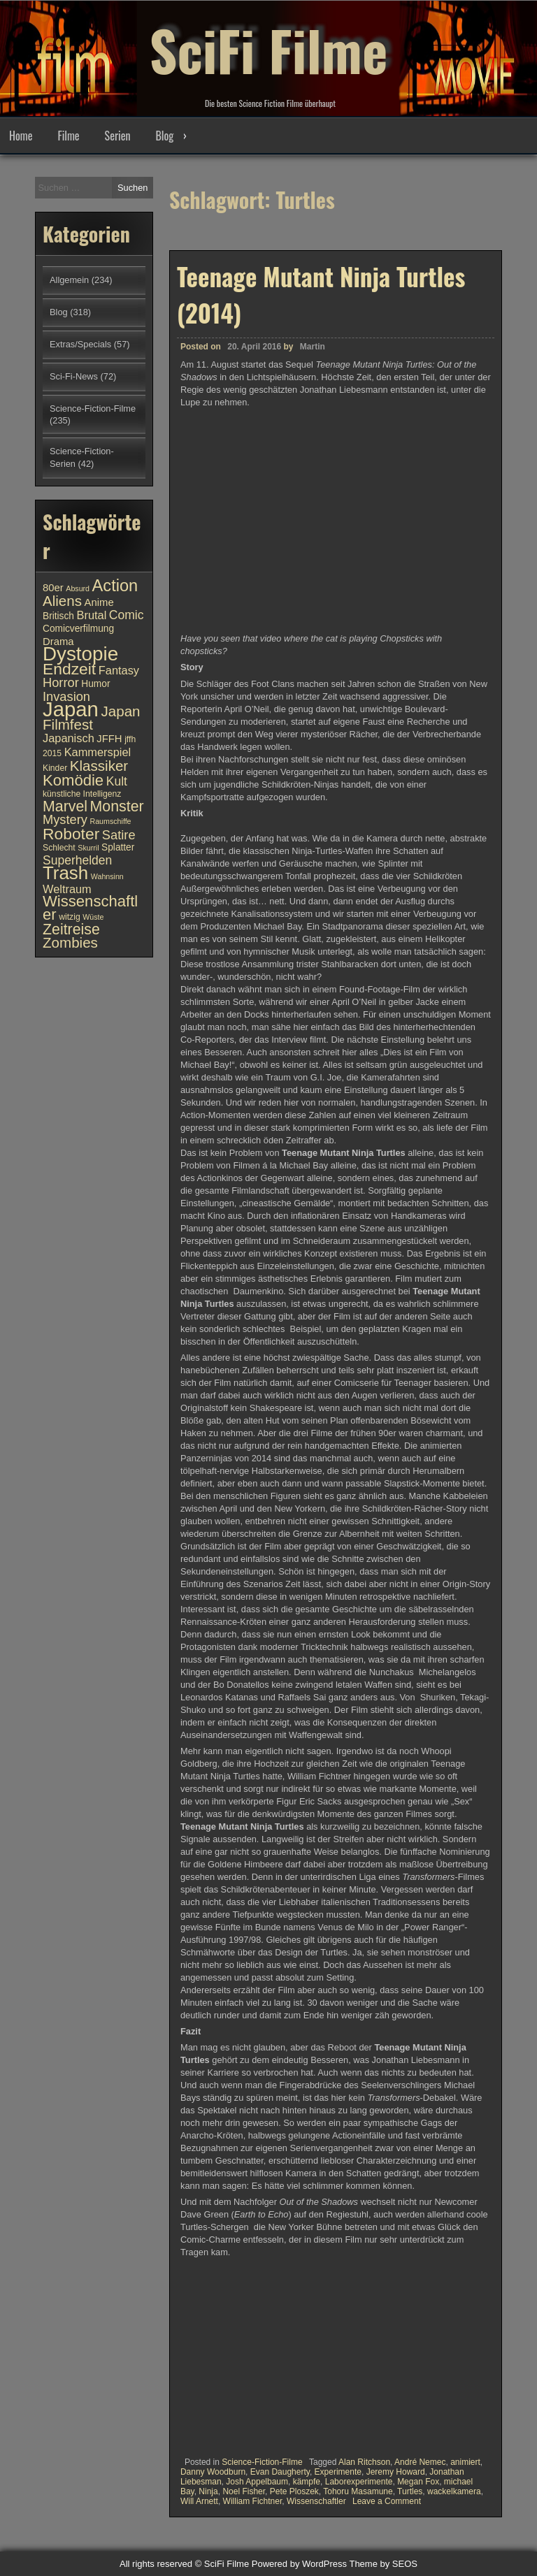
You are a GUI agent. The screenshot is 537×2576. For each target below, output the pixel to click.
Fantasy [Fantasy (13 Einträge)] (119, 670)
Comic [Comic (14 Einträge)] (126, 615)
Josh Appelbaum (257, 2482)
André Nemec (419, 2462)
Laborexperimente (359, 2482)
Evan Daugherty (280, 2472)
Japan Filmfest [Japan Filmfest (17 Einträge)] (92, 717)
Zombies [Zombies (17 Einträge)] (70, 942)
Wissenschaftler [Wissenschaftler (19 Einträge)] (90, 907)
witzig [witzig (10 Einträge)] (69, 917)
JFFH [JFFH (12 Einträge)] (109, 738)
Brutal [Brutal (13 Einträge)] (92, 615)
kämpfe (306, 2482)
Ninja (208, 2491)
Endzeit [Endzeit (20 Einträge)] (69, 669)
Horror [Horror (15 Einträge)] (61, 682)
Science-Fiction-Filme (262, 2462)
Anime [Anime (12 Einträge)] (99, 602)
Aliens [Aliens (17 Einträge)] (62, 601)
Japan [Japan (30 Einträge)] (71, 709)
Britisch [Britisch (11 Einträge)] (58, 616)
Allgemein (69, 280)
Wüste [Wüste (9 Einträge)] (93, 917)
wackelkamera (454, 2491)
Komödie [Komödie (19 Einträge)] (73, 780)
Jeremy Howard (395, 2472)
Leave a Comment (386, 2501)
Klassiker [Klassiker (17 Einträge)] (99, 766)
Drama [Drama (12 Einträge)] (58, 641)
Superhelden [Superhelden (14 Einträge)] (77, 860)
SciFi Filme (268, 49)
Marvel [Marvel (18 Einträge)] (65, 806)
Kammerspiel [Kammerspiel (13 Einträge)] (97, 752)
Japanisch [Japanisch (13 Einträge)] (68, 738)
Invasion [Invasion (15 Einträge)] (66, 696)
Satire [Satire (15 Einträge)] (119, 834)
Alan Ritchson (364, 2462)
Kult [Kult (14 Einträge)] (116, 781)
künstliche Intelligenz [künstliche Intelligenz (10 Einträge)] (82, 794)
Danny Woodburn (212, 2472)
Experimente (338, 2472)
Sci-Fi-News (74, 376)
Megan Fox (418, 2482)
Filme (68, 135)
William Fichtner (252, 2501)
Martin (312, 347)
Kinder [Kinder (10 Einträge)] (55, 768)
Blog (164, 135)
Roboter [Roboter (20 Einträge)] (71, 834)
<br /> (222, 2346)
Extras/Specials (80, 344)
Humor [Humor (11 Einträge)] (95, 684)
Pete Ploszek (294, 2491)
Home (20, 135)
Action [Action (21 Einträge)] (115, 586)
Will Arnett (199, 2501)
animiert (465, 2462)
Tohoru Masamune (357, 2491)
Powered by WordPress (299, 2564)
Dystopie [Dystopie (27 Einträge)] (80, 654)
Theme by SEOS (383, 2564)
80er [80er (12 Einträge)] (53, 587)
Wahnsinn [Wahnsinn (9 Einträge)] (107, 876)
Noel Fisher (243, 2491)
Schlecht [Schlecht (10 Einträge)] (59, 848)
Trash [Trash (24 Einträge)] (65, 873)
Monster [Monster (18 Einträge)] (117, 806)
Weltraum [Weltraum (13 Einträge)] (67, 889)
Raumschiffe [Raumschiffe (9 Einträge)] (110, 821)
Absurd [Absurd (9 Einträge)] (78, 588)
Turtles (409, 2491)
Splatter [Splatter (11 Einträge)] (117, 847)
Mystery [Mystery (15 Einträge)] (65, 819)
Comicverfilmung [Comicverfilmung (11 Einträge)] (78, 628)
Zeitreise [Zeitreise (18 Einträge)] (71, 929)
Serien (118, 135)
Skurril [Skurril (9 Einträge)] (88, 848)
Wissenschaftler (316, 2501)
